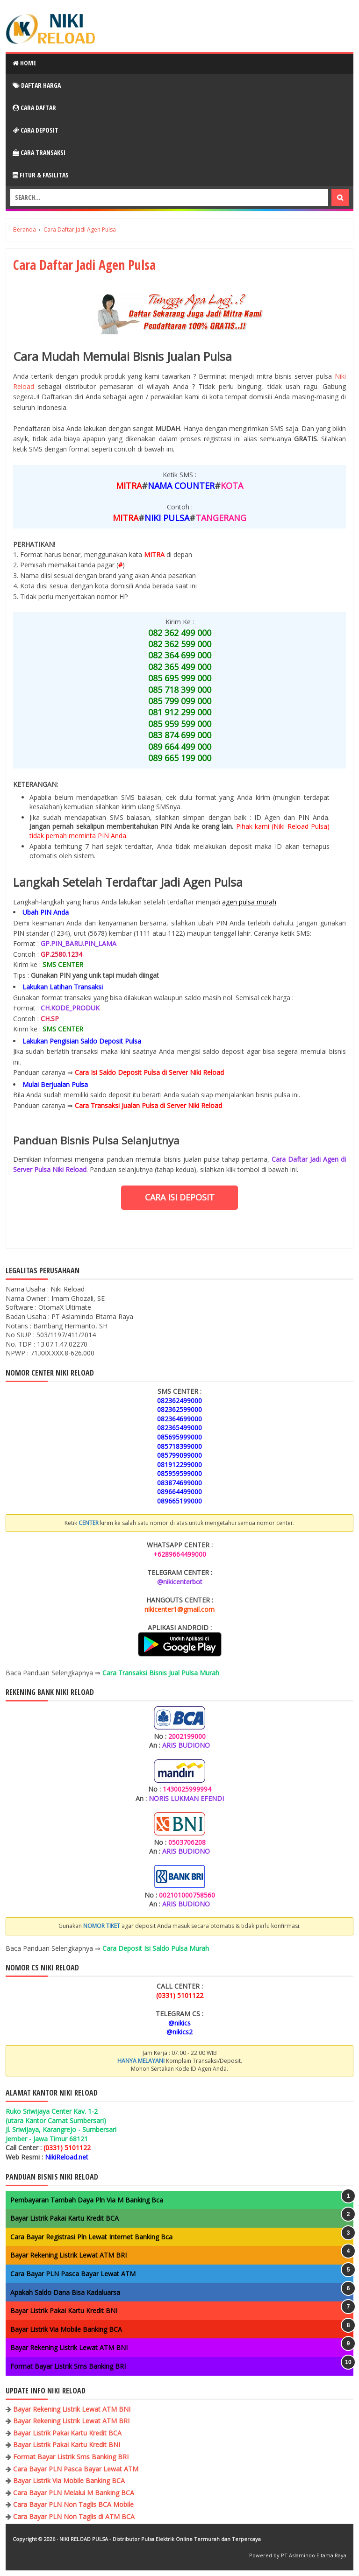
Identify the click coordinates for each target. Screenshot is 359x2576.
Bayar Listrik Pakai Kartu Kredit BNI (63, 2310)
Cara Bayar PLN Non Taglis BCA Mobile (73, 2504)
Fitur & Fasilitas (41, 174)
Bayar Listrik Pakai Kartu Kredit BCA (64, 2218)
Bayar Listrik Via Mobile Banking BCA (66, 2329)
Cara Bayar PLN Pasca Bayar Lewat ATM (73, 2273)
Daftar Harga (37, 85)
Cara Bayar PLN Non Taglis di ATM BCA (74, 2516)
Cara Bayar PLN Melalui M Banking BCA (73, 2492)
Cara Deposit (35, 130)
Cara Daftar (34, 107)
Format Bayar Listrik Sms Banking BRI (68, 2366)
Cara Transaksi (39, 152)
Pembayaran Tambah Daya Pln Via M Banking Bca (86, 2199)
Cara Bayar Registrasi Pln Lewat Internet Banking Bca (91, 2236)
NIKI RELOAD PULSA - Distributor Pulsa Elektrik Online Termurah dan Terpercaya (160, 2538)
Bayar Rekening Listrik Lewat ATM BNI (69, 2347)
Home (24, 62)
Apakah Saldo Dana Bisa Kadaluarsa (65, 2292)
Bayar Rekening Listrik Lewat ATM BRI (68, 2255)
